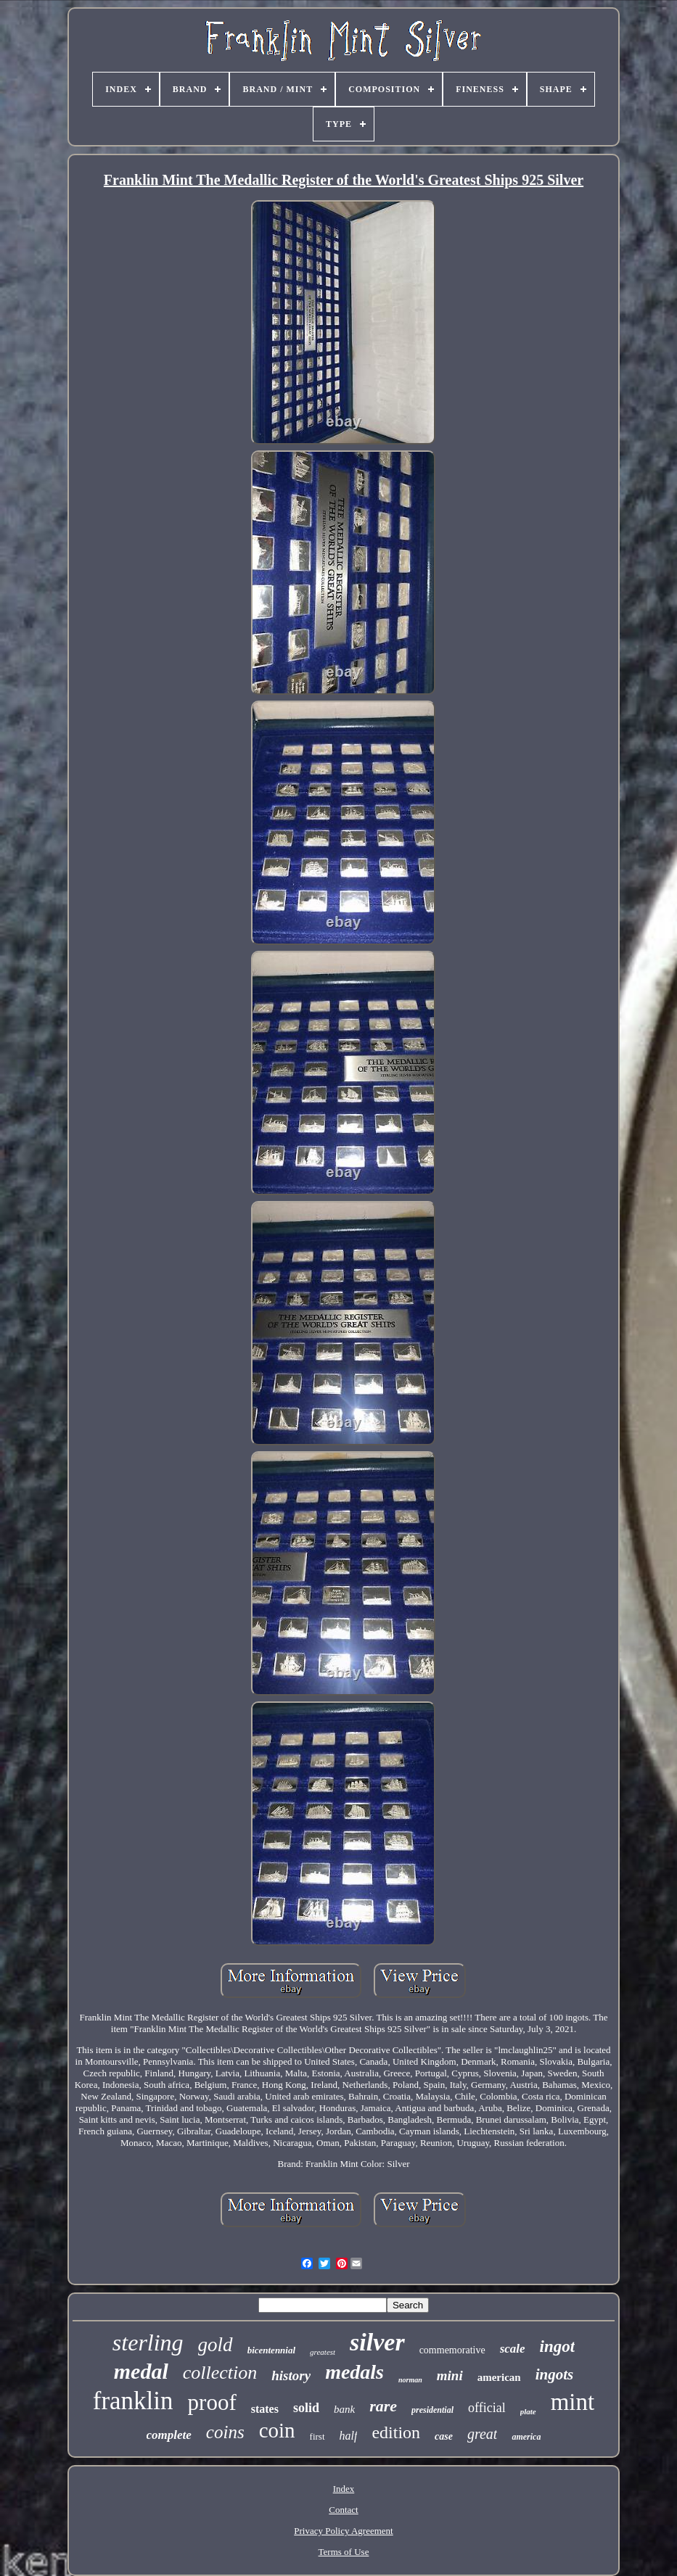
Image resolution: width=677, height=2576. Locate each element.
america (526, 2437)
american (499, 2377)
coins (225, 2432)
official (487, 2407)
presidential (432, 2410)
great (482, 2434)
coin (277, 2430)
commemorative (452, 2350)
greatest (322, 2352)
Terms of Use (344, 2551)
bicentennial (271, 2350)
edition (396, 2432)
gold (215, 2345)
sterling (148, 2342)
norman (410, 2380)
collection (220, 2372)
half (349, 2436)
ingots (555, 2374)
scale (512, 2349)
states (265, 2409)
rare (383, 2406)
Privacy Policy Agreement (343, 2530)
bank (344, 2409)
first (317, 2436)
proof (212, 2402)
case (444, 2436)
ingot (557, 2346)
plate (528, 2411)
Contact (343, 2509)
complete (169, 2435)
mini (450, 2375)
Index (344, 2488)
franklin (133, 2401)
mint (573, 2402)
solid (306, 2407)
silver (377, 2342)
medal (141, 2371)
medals (354, 2372)
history (291, 2375)
